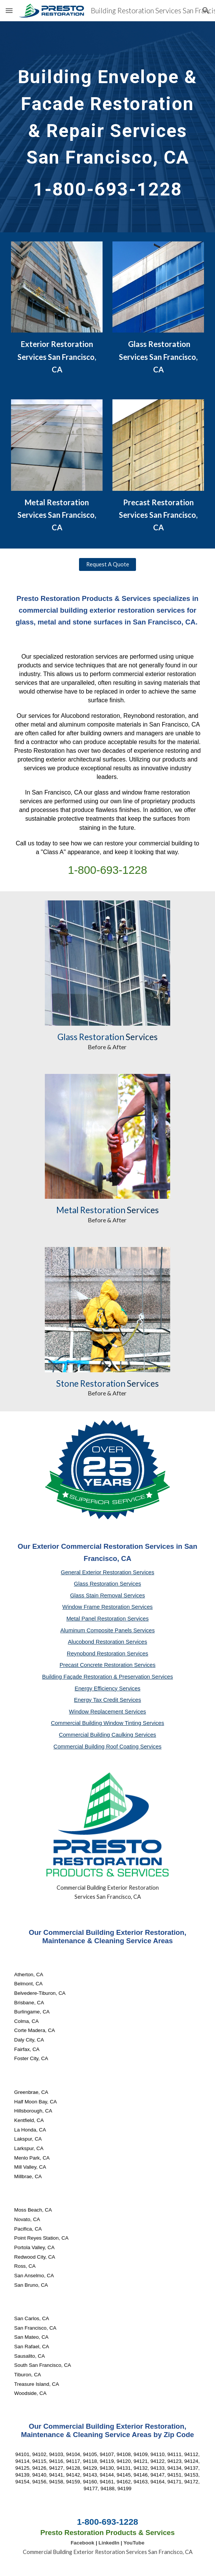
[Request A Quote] (107, 564)
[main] (107, 127)
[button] (9, 10)
